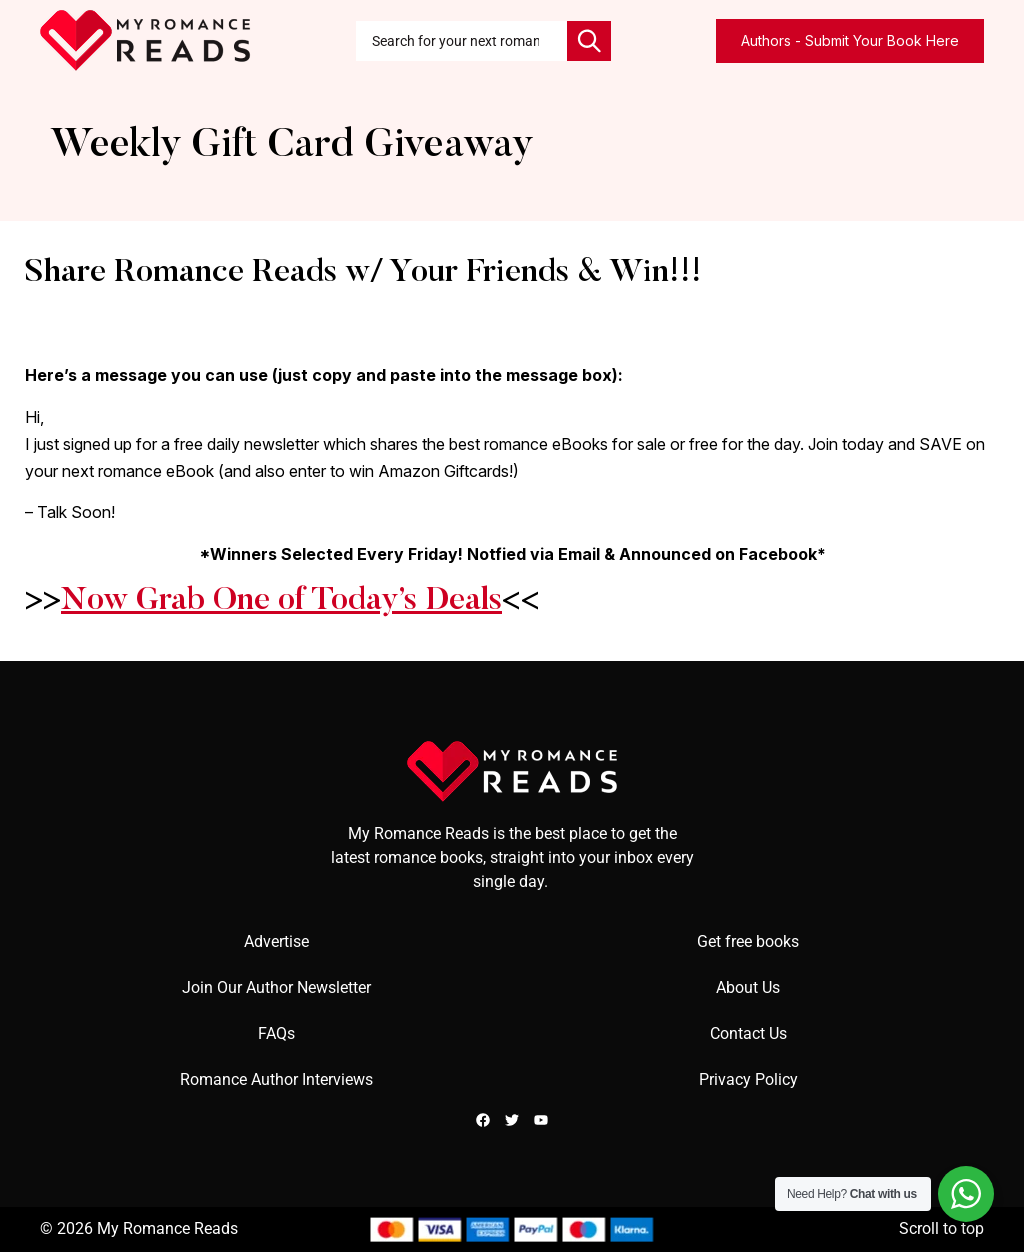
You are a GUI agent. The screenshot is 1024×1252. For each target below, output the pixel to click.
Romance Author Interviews (276, 1079)
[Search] (589, 41)
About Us (748, 987)
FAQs (276, 1033)
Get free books (748, 941)
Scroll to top (941, 1228)
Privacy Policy (748, 1079)
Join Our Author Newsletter (276, 987)
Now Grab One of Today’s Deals (281, 601)
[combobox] (461, 41)
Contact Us (748, 1033)
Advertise (276, 941)
